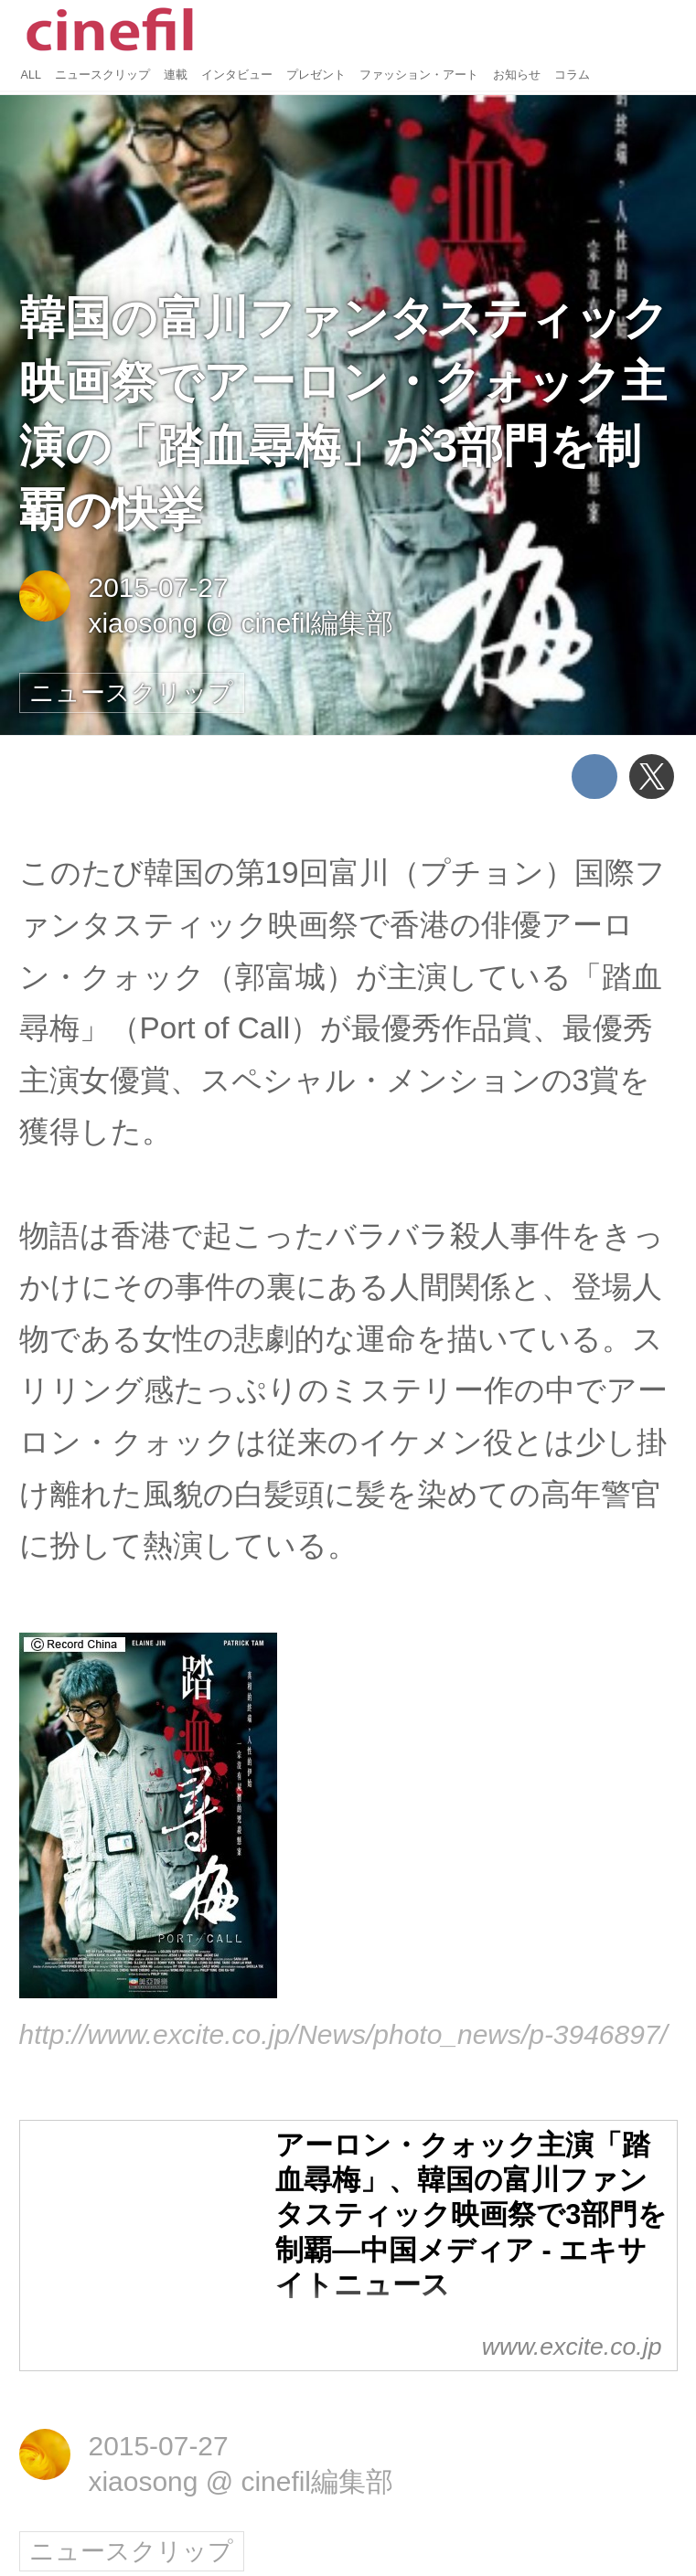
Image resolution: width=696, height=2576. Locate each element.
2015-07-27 (158, 587)
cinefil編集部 (317, 623)
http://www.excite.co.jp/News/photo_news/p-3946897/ (343, 2034)
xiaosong (143, 623)
